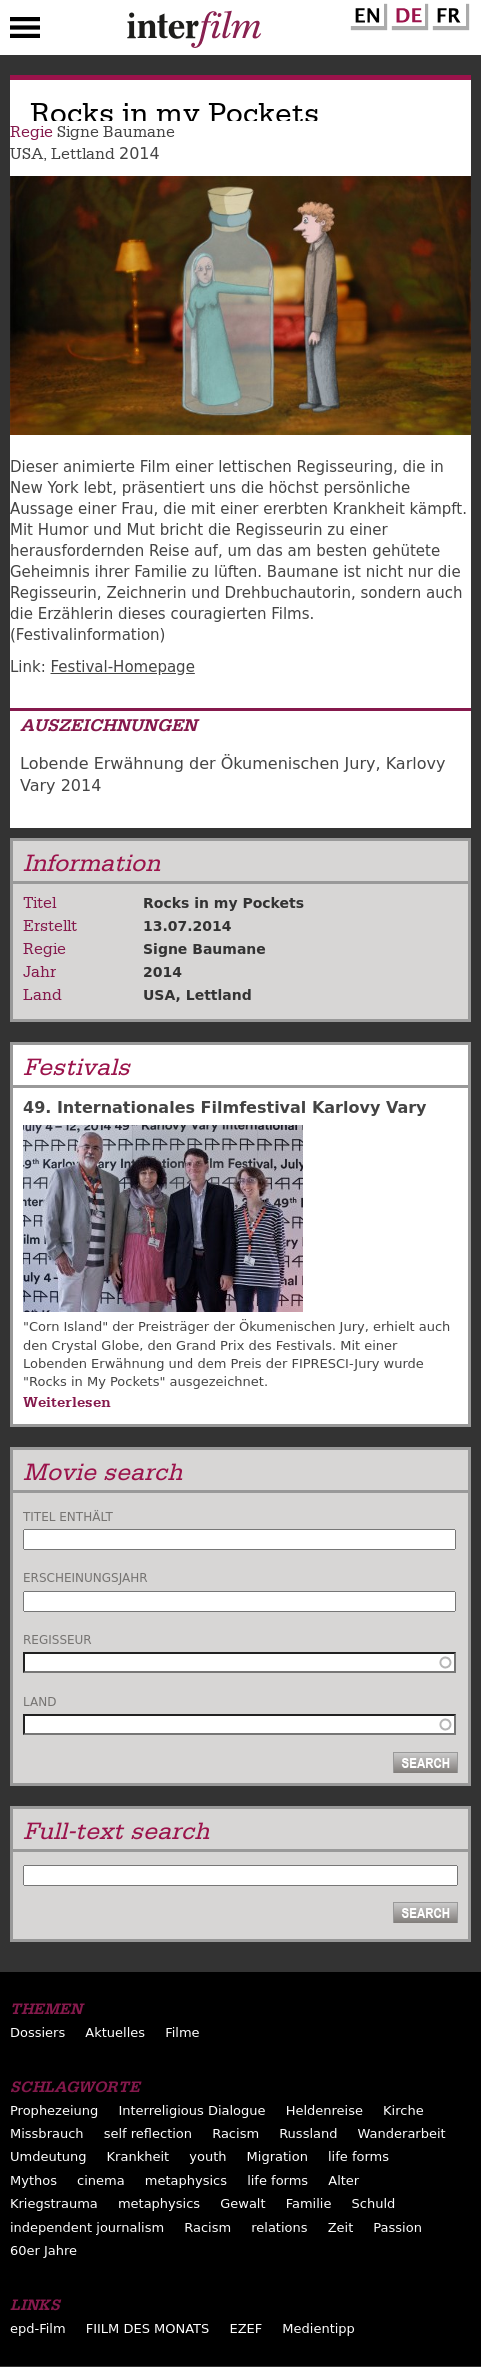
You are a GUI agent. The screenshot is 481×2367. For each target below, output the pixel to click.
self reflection (148, 2133)
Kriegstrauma (54, 2203)
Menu (25, 32)
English (366, 13)
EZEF (245, 2328)
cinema (101, 2180)
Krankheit (138, 2156)
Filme (182, 2032)
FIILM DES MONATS (148, 2328)
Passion (397, 2227)
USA (26, 154)
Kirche (403, 2110)
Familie (309, 2203)
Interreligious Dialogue (191, 2110)
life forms (358, 2156)
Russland (308, 2133)
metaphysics (186, 2180)
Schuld (374, 2203)
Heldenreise (324, 2110)
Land (39, 1702)
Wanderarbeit (402, 2133)
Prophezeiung (54, 2110)
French (448, 13)
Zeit (341, 2227)
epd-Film (38, 2328)
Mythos (33, 2180)
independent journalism (87, 2227)
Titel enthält (68, 1517)
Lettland (83, 154)
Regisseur (57, 1640)
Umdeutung (48, 2156)
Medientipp (318, 2328)
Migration (277, 2156)
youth (207, 2156)
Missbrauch (47, 2133)
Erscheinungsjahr (85, 1578)
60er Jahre (43, 2250)
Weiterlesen (67, 1402)
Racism (235, 2133)
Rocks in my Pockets (223, 903)
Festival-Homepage (123, 667)
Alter (343, 2180)
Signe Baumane (116, 132)
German (407, 13)
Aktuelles (115, 2032)
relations (279, 2227)
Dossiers (37, 2032)
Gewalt (242, 2203)
